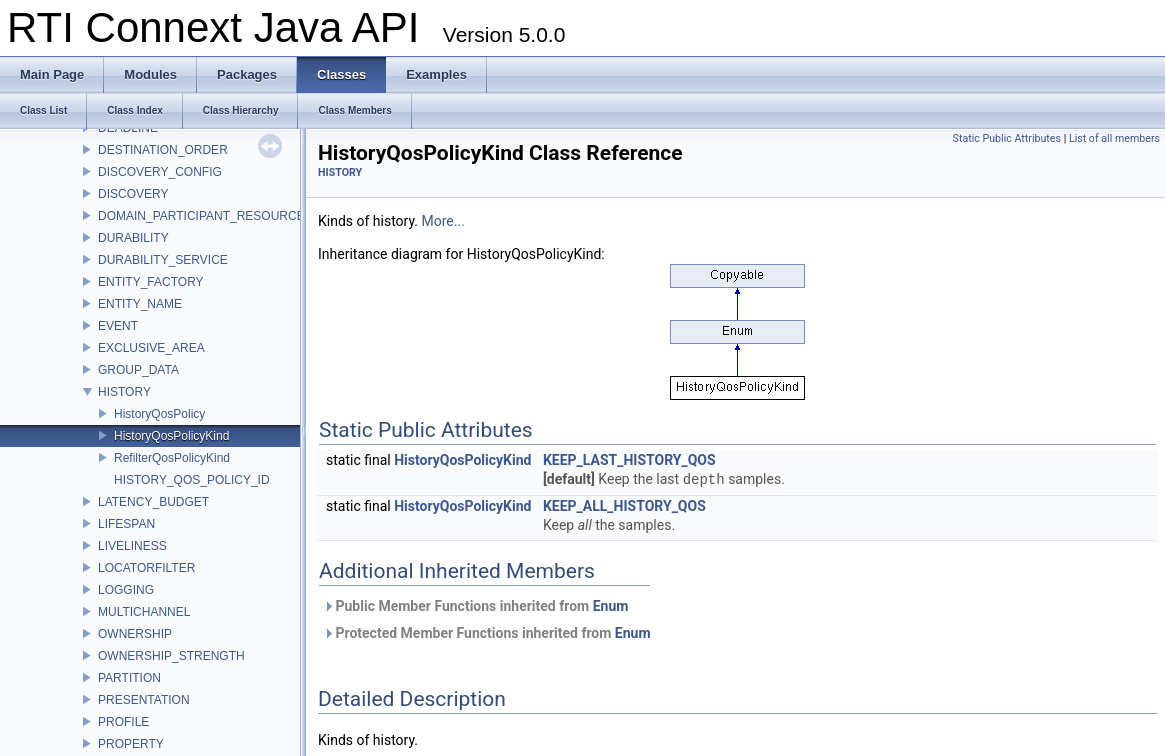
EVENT (118, 326)
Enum (611, 606)
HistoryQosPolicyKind (171, 436)
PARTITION (129, 678)
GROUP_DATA (138, 370)
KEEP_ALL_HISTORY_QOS (624, 506)
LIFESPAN (126, 524)
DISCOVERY (133, 194)
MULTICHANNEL (144, 612)
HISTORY (124, 392)
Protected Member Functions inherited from (487, 633)
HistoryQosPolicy (159, 414)
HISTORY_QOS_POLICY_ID (192, 480)
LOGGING (126, 590)
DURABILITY (133, 238)
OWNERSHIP (135, 634)
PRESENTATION (144, 700)
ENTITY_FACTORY (151, 282)
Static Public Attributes (1007, 138)
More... (443, 221)
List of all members (1114, 138)
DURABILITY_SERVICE (163, 260)
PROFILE (123, 722)
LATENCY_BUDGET (153, 502)
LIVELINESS (132, 546)
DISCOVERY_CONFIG (160, 172)
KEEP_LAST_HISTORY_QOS (629, 460)
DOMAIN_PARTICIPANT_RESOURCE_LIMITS (224, 216)
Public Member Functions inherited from (475, 606)
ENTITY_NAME (140, 304)
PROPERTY (131, 744)
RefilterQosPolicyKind (172, 458)
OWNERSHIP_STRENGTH (171, 656)
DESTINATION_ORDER (163, 150)
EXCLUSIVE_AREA (151, 348)
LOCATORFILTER (146, 568)
